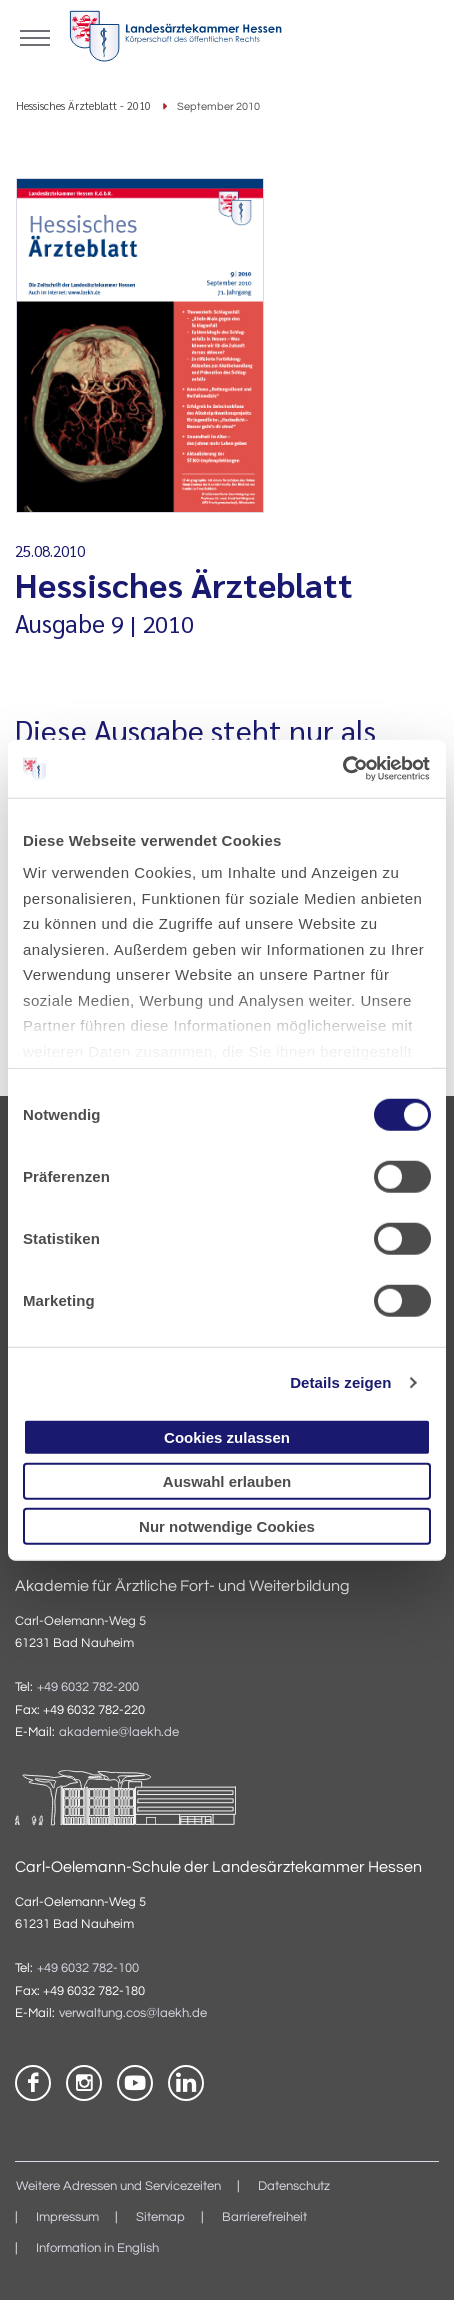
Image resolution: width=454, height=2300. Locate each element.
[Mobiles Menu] (35, 36)
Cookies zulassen (227, 1436)
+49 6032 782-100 (88, 1968)
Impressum (67, 2217)
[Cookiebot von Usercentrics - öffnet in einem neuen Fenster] (343, 769)
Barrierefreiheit (264, 2217)
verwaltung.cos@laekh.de (133, 2013)
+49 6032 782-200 (88, 1687)
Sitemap (160, 2217)
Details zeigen (340, 1382)
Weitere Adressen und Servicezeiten (118, 2186)
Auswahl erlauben (227, 1481)
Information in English (97, 2248)
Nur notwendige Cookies (227, 1525)
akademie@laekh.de (119, 1732)
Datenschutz (294, 2186)
